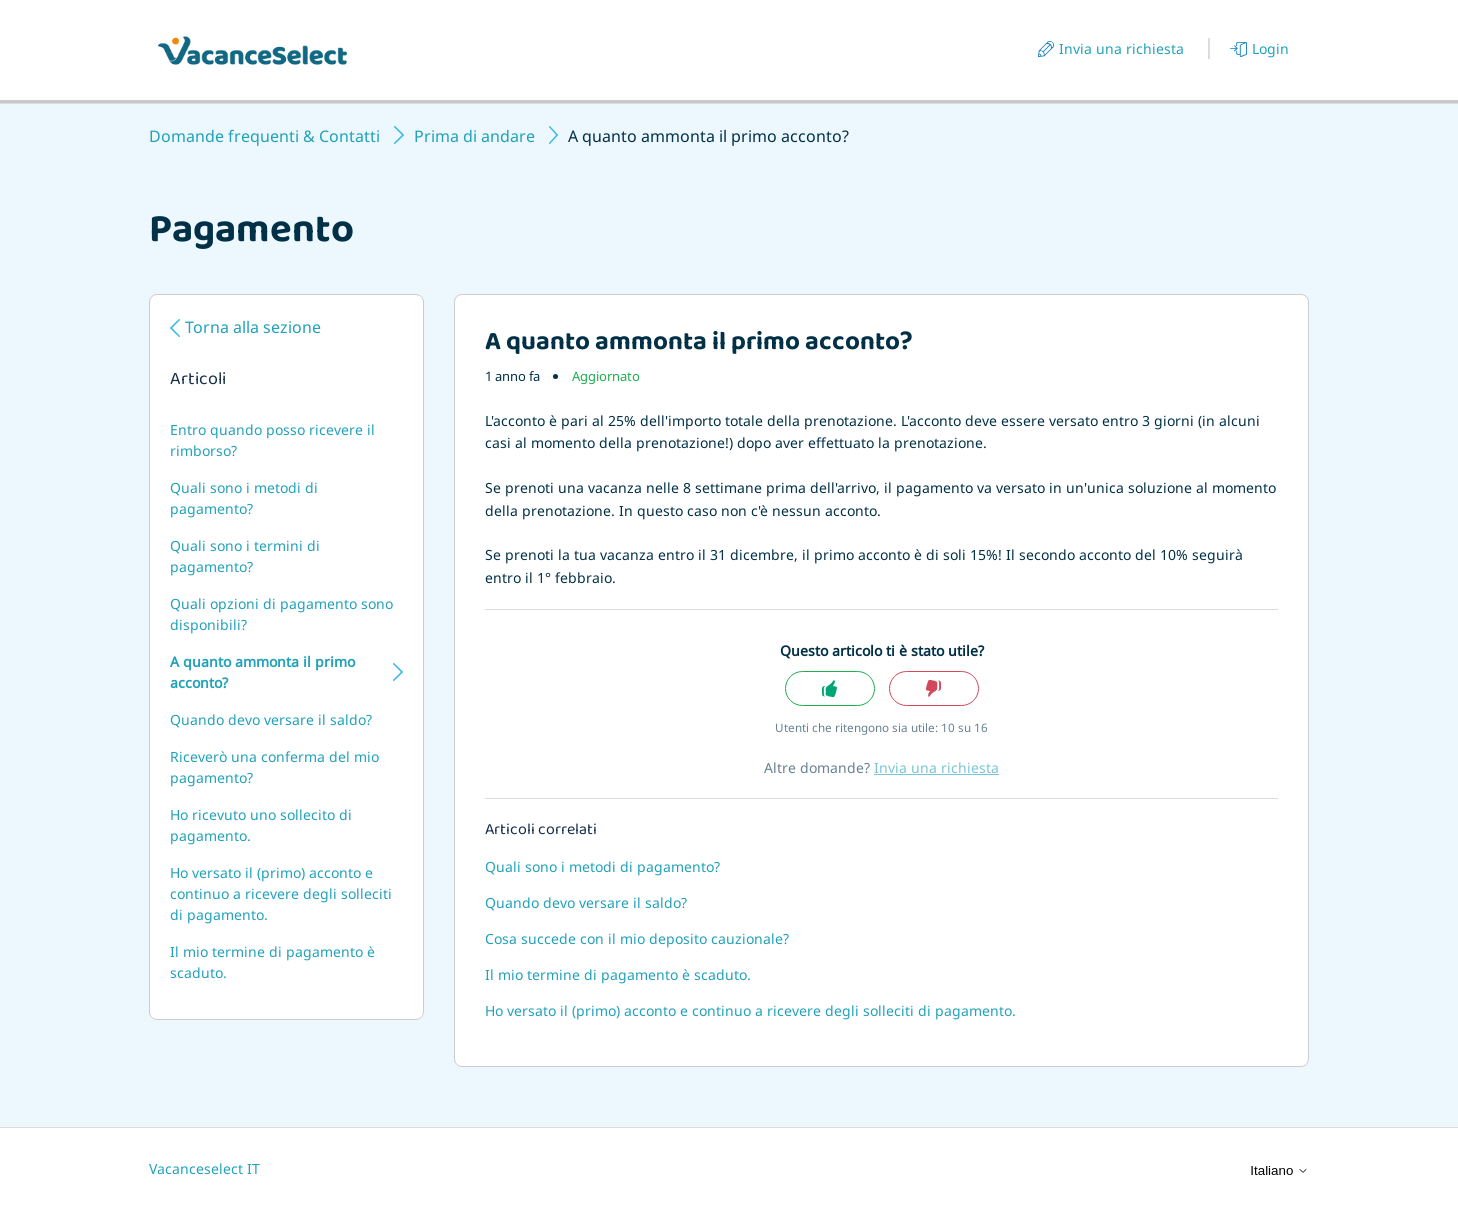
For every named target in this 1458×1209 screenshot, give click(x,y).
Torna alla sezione (253, 327)
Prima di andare (474, 136)
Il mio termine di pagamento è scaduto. (272, 962)
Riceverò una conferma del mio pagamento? (274, 767)
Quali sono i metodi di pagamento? (244, 498)
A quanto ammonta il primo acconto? (262, 672)
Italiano (1279, 1170)
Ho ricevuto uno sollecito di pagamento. (261, 825)
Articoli (198, 381)
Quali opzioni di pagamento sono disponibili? (281, 614)
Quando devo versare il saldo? (271, 719)
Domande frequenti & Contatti (264, 136)
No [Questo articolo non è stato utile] (934, 688)
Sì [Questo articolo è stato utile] (830, 688)
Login (1270, 48)
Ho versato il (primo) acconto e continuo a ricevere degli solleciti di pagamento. (281, 893)
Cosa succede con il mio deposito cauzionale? (637, 938)
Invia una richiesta (1121, 48)
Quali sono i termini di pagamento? (245, 556)
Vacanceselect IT (204, 1168)
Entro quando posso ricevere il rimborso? (272, 440)
